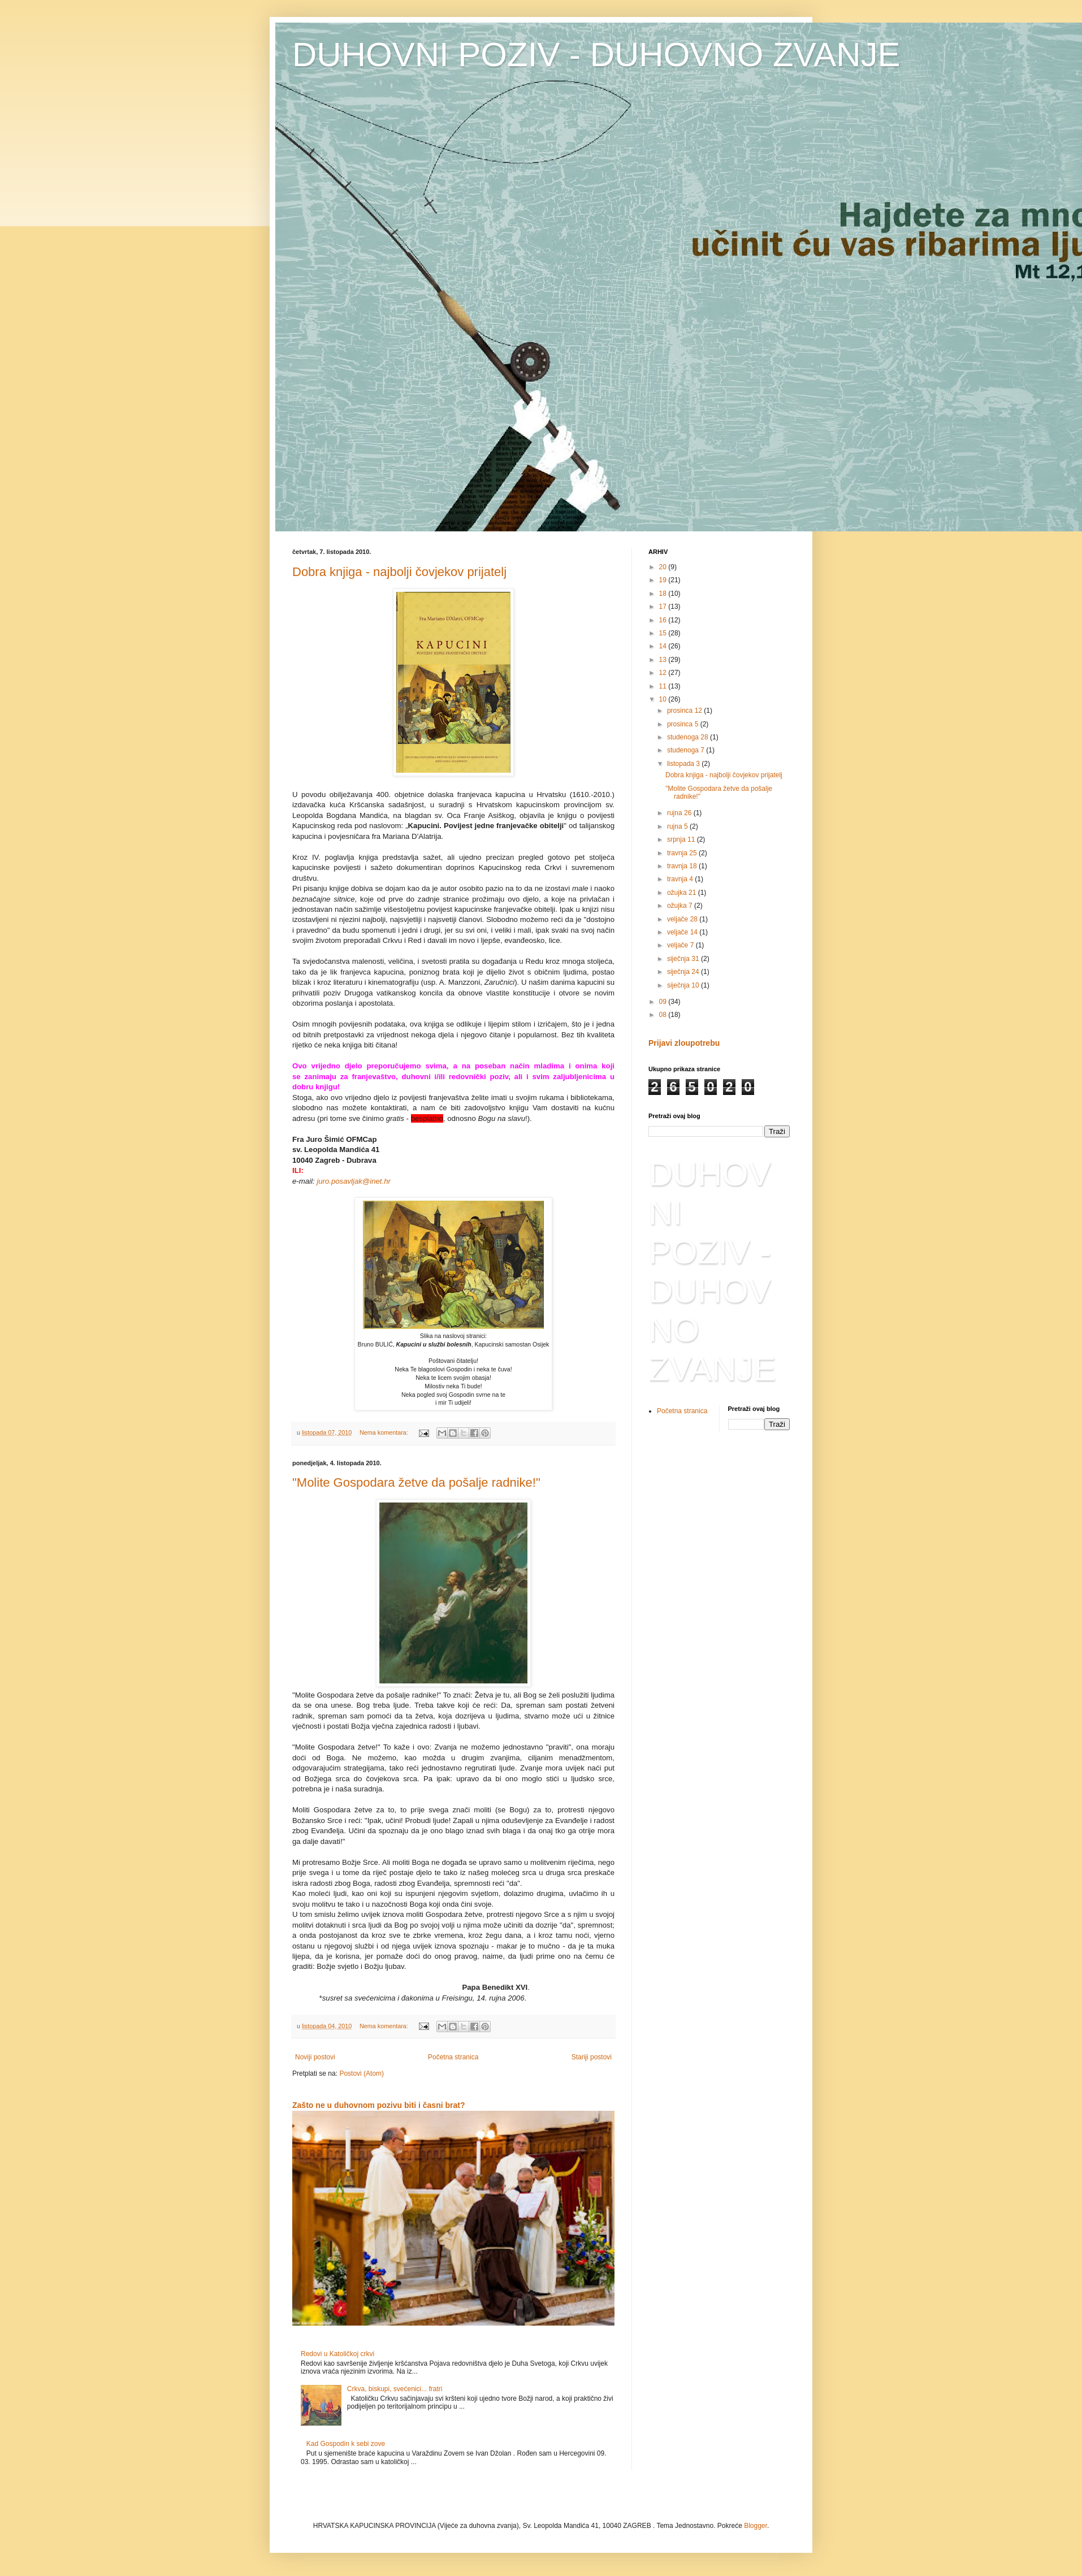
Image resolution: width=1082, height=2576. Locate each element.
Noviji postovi (315, 2057)
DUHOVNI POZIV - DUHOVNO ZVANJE (596, 54)
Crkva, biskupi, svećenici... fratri (395, 2389)
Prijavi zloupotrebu (684, 1042)
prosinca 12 (685, 711)
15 (664, 633)
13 (664, 660)
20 (664, 567)
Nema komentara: (385, 1432)
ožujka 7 (680, 906)
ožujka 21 (682, 893)
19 (664, 580)
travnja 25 (683, 853)
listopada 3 (684, 764)
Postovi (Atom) (361, 2073)
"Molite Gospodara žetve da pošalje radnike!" (416, 1482)
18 (664, 594)
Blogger (755, 2526)
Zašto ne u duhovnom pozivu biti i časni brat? (378, 2105)
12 (664, 673)
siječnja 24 (684, 972)
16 (664, 620)
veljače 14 (683, 932)
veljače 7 (681, 945)
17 (664, 607)
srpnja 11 (682, 839)
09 (664, 1002)
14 (664, 646)
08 (664, 1015)
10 (664, 699)
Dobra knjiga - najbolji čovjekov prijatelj (399, 572)
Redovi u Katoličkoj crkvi (337, 2354)
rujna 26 (680, 813)
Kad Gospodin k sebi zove (345, 2444)
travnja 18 (683, 866)
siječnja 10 (684, 985)
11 (664, 686)
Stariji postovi (592, 2057)
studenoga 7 (686, 750)
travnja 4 (681, 879)
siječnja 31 (684, 959)
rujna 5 (678, 826)
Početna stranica (453, 2057)
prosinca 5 (683, 724)
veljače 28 (683, 919)
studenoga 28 (688, 737)
